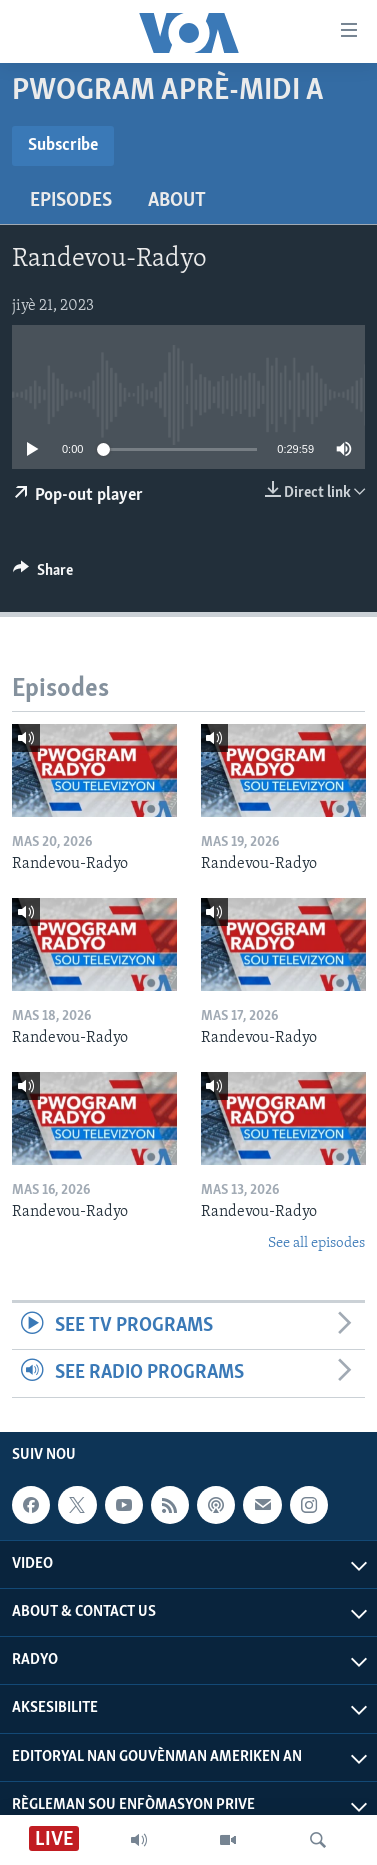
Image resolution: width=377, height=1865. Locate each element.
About (177, 201)
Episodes (71, 201)
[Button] (43, 575)
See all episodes (316, 1243)
